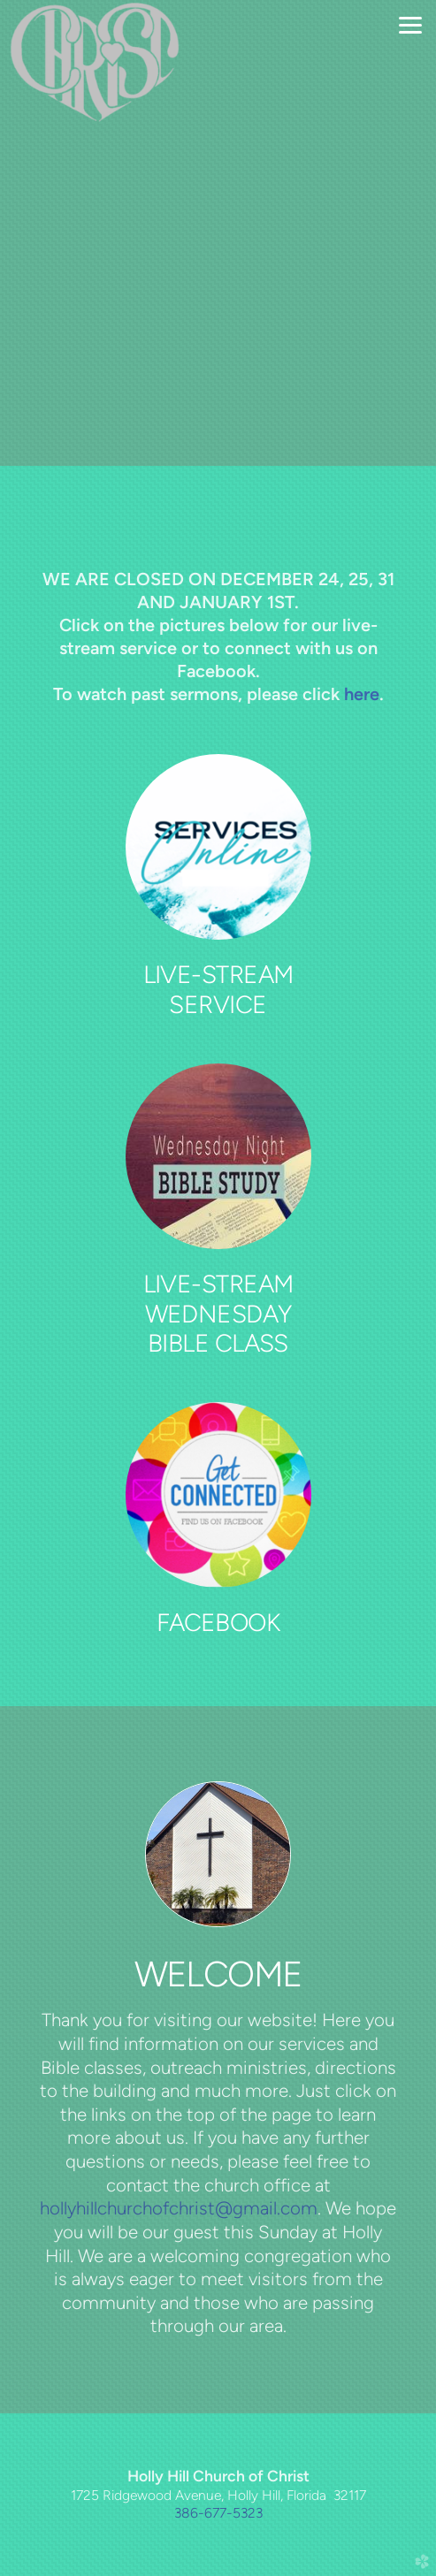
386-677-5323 (218, 2512)
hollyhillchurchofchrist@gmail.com (178, 2208)
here (361, 694)
